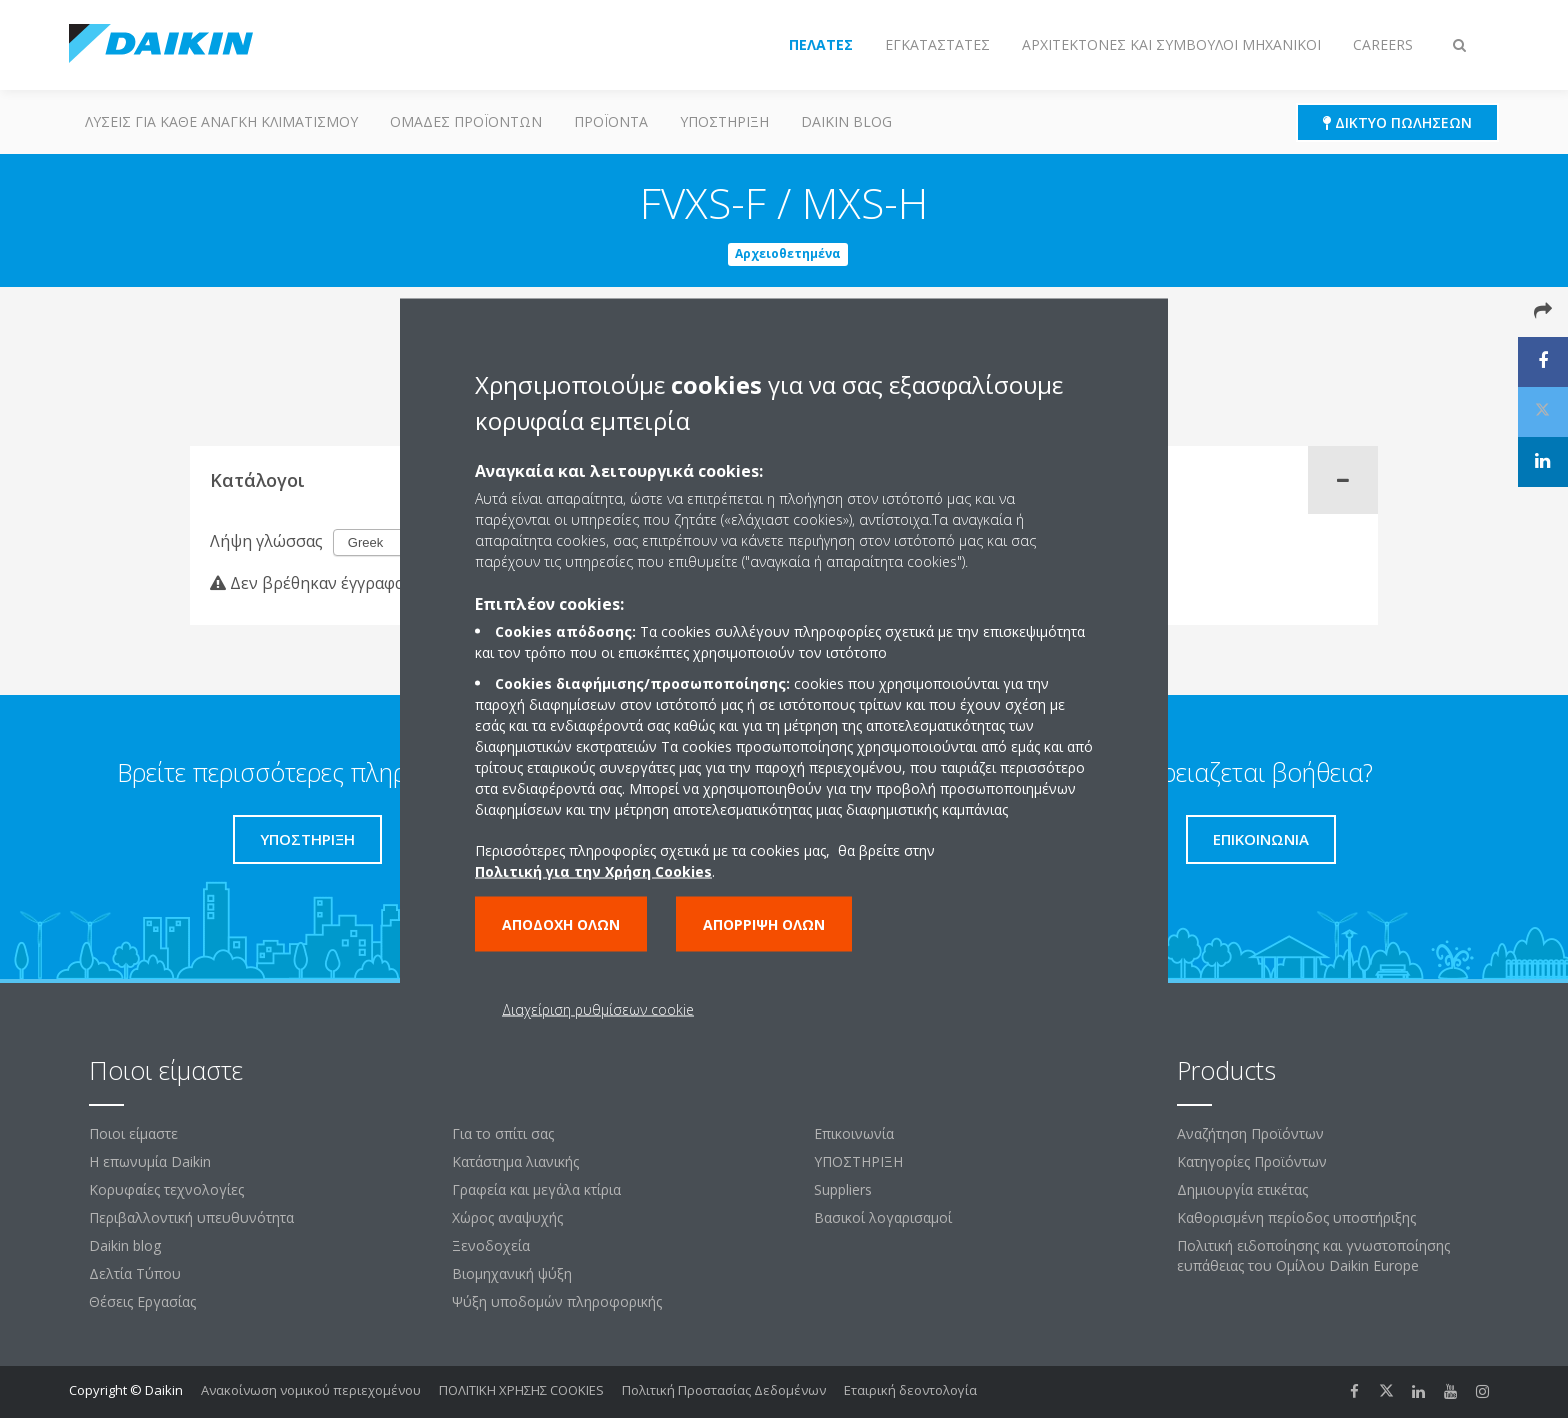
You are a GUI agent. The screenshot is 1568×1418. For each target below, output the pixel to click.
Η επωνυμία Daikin (150, 1161)
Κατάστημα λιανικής (515, 1161)
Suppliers (843, 1189)
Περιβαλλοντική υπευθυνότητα (191, 1217)
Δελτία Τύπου (135, 1273)
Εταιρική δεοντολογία (910, 1390)
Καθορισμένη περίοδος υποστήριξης (1296, 1217)
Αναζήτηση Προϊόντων (1250, 1133)
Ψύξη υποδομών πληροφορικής (557, 1301)
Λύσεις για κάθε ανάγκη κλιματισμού (221, 121)
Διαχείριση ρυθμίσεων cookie (598, 1009)
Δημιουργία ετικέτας (1242, 1189)
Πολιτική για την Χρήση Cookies (593, 871)
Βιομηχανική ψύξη (512, 1273)
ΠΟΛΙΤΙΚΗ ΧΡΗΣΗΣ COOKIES (521, 1390)
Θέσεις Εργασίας (142, 1301)
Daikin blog (846, 121)
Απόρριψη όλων (764, 924)
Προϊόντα (611, 121)
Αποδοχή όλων (561, 924)
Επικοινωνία (854, 1133)
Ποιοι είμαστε (133, 1133)
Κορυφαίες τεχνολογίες (166, 1189)
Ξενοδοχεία (491, 1245)
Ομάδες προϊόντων (466, 121)
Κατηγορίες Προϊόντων (1252, 1161)
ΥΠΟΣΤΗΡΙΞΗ (724, 121)
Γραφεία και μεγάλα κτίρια (536, 1189)
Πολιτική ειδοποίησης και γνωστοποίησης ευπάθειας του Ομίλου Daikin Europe (1313, 1255)
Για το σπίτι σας (503, 1133)
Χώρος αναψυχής (507, 1217)
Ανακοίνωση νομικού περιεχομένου (311, 1390)
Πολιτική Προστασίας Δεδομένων (724, 1390)
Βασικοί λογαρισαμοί (883, 1217)
